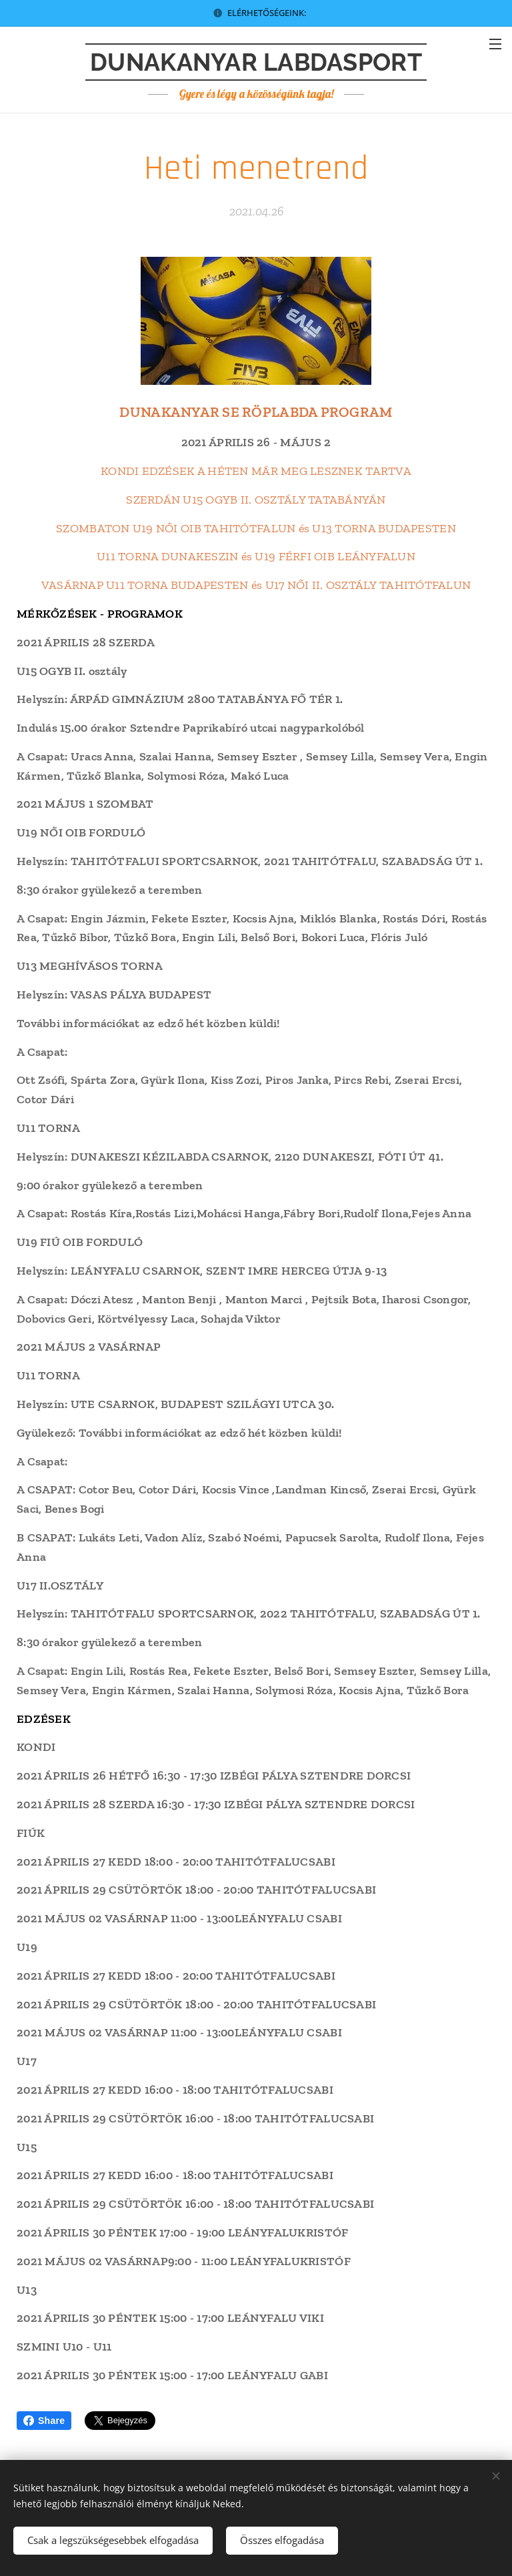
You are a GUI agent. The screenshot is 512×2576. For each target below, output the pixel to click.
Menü (495, 44)
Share (44, 2420)
